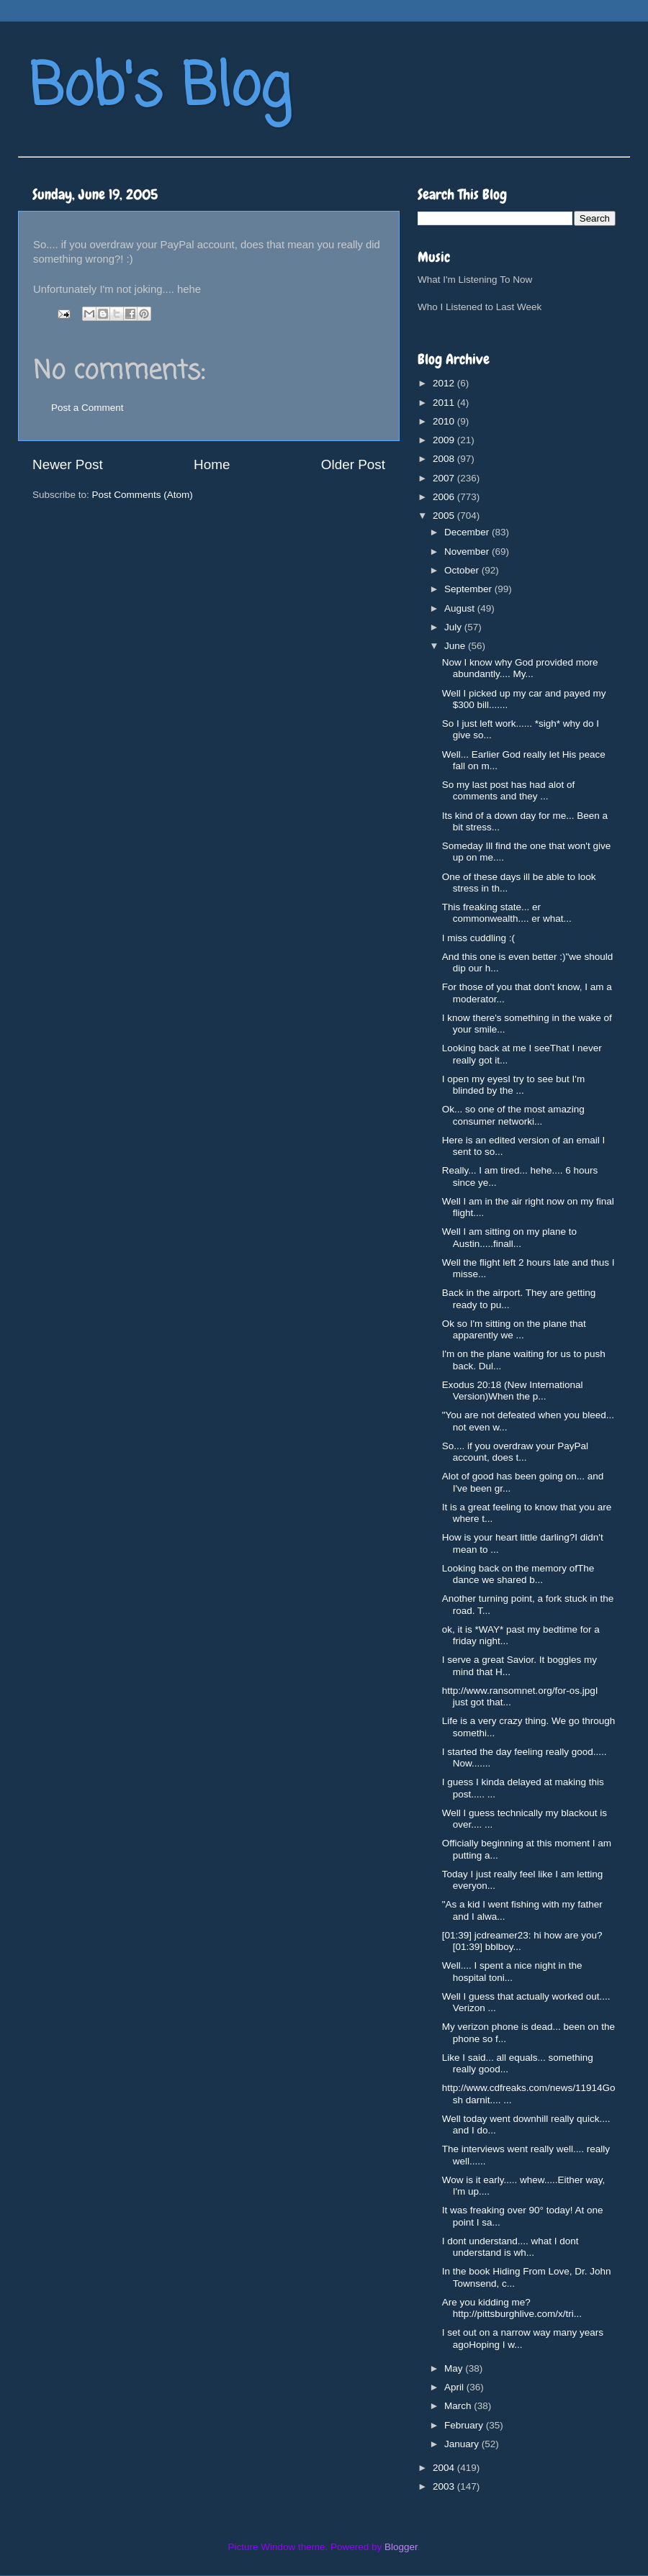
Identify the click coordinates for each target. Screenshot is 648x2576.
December (468, 532)
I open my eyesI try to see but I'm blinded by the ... (513, 1085)
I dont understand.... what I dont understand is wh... (510, 2247)
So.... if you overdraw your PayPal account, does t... (515, 1452)
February (465, 2425)
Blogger (401, 2546)
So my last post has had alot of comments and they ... (508, 790)
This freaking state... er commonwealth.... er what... (507, 913)
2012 (445, 383)
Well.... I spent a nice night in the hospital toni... (512, 1971)
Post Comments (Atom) (142, 494)
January (463, 2444)
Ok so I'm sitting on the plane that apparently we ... (514, 1329)
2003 (445, 2486)
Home (212, 464)
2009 (445, 440)
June (456, 645)
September (469, 589)
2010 (445, 421)
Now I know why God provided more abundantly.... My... (520, 668)
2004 (445, 2467)
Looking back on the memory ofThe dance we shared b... (518, 1574)
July (454, 627)
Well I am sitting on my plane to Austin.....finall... (509, 1237)
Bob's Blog (160, 88)
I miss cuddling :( (478, 938)
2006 (445, 496)
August (460, 608)
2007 (445, 478)
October (463, 570)
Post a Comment (87, 407)
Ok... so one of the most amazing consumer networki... (513, 1115)
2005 (445, 515)
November (468, 551)
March (459, 2405)
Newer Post (67, 464)
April (455, 2387)
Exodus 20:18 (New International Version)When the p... (512, 1390)
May (454, 2368)
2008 (445, 458)
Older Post (353, 464)
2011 (445, 402)
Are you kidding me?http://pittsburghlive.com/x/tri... (512, 2308)
